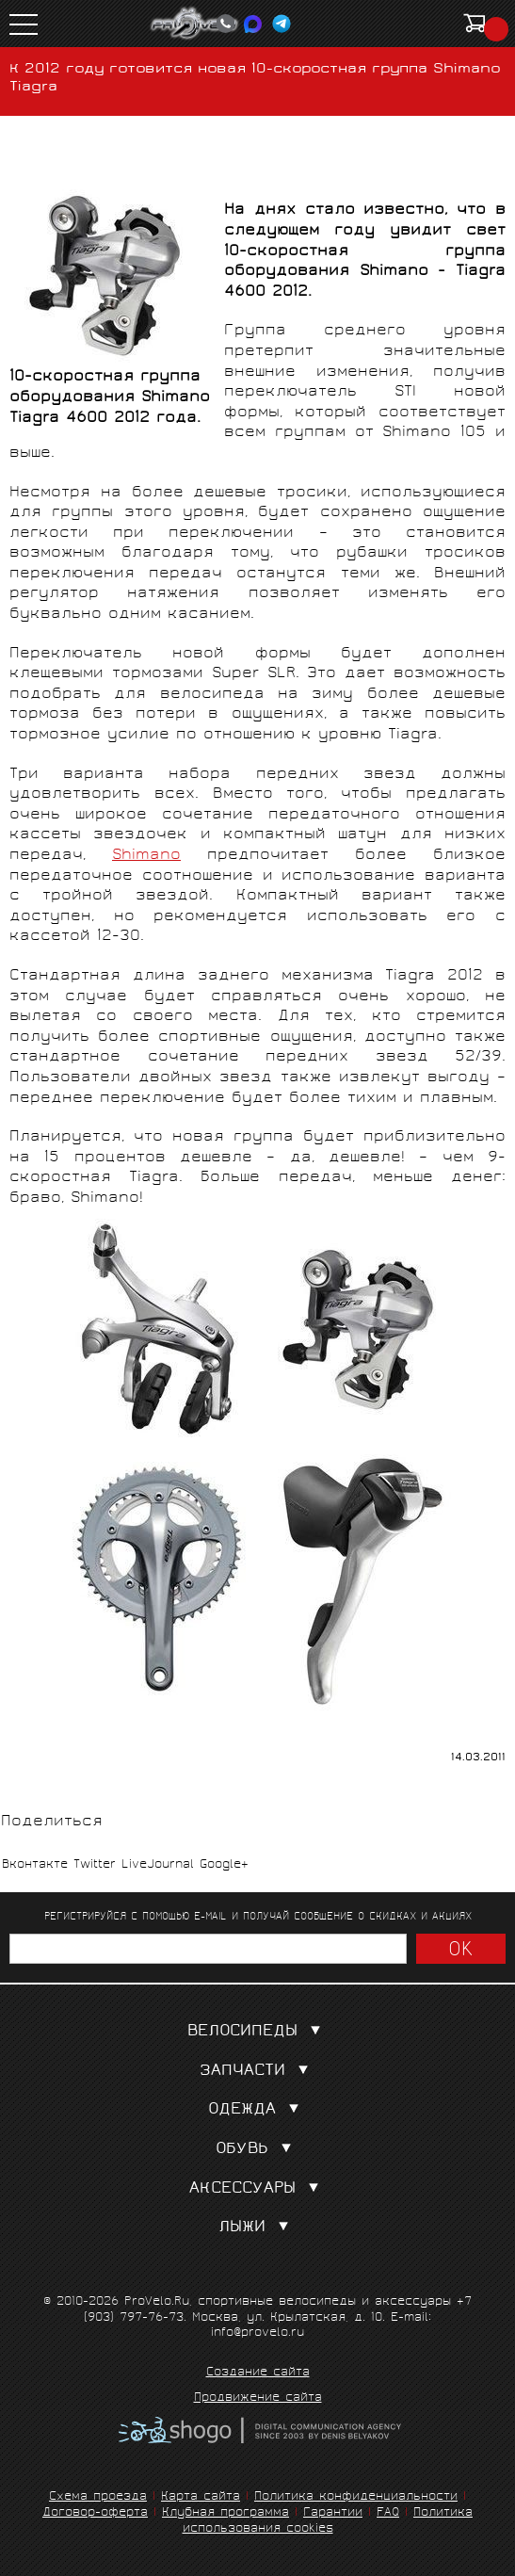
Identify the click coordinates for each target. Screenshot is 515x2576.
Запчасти (258, 2072)
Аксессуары (258, 2189)
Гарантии (332, 2513)
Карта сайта (200, 2497)
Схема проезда (98, 2497)
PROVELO (195, 23)
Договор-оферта (95, 2513)
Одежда (257, 2110)
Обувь (257, 2150)
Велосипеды (258, 2032)
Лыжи (257, 2228)
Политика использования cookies (328, 2521)
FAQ (388, 2513)
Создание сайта (258, 2373)
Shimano (146, 856)
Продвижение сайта (258, 2398)
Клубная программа (225, 2513)
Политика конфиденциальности (356, 2497)
